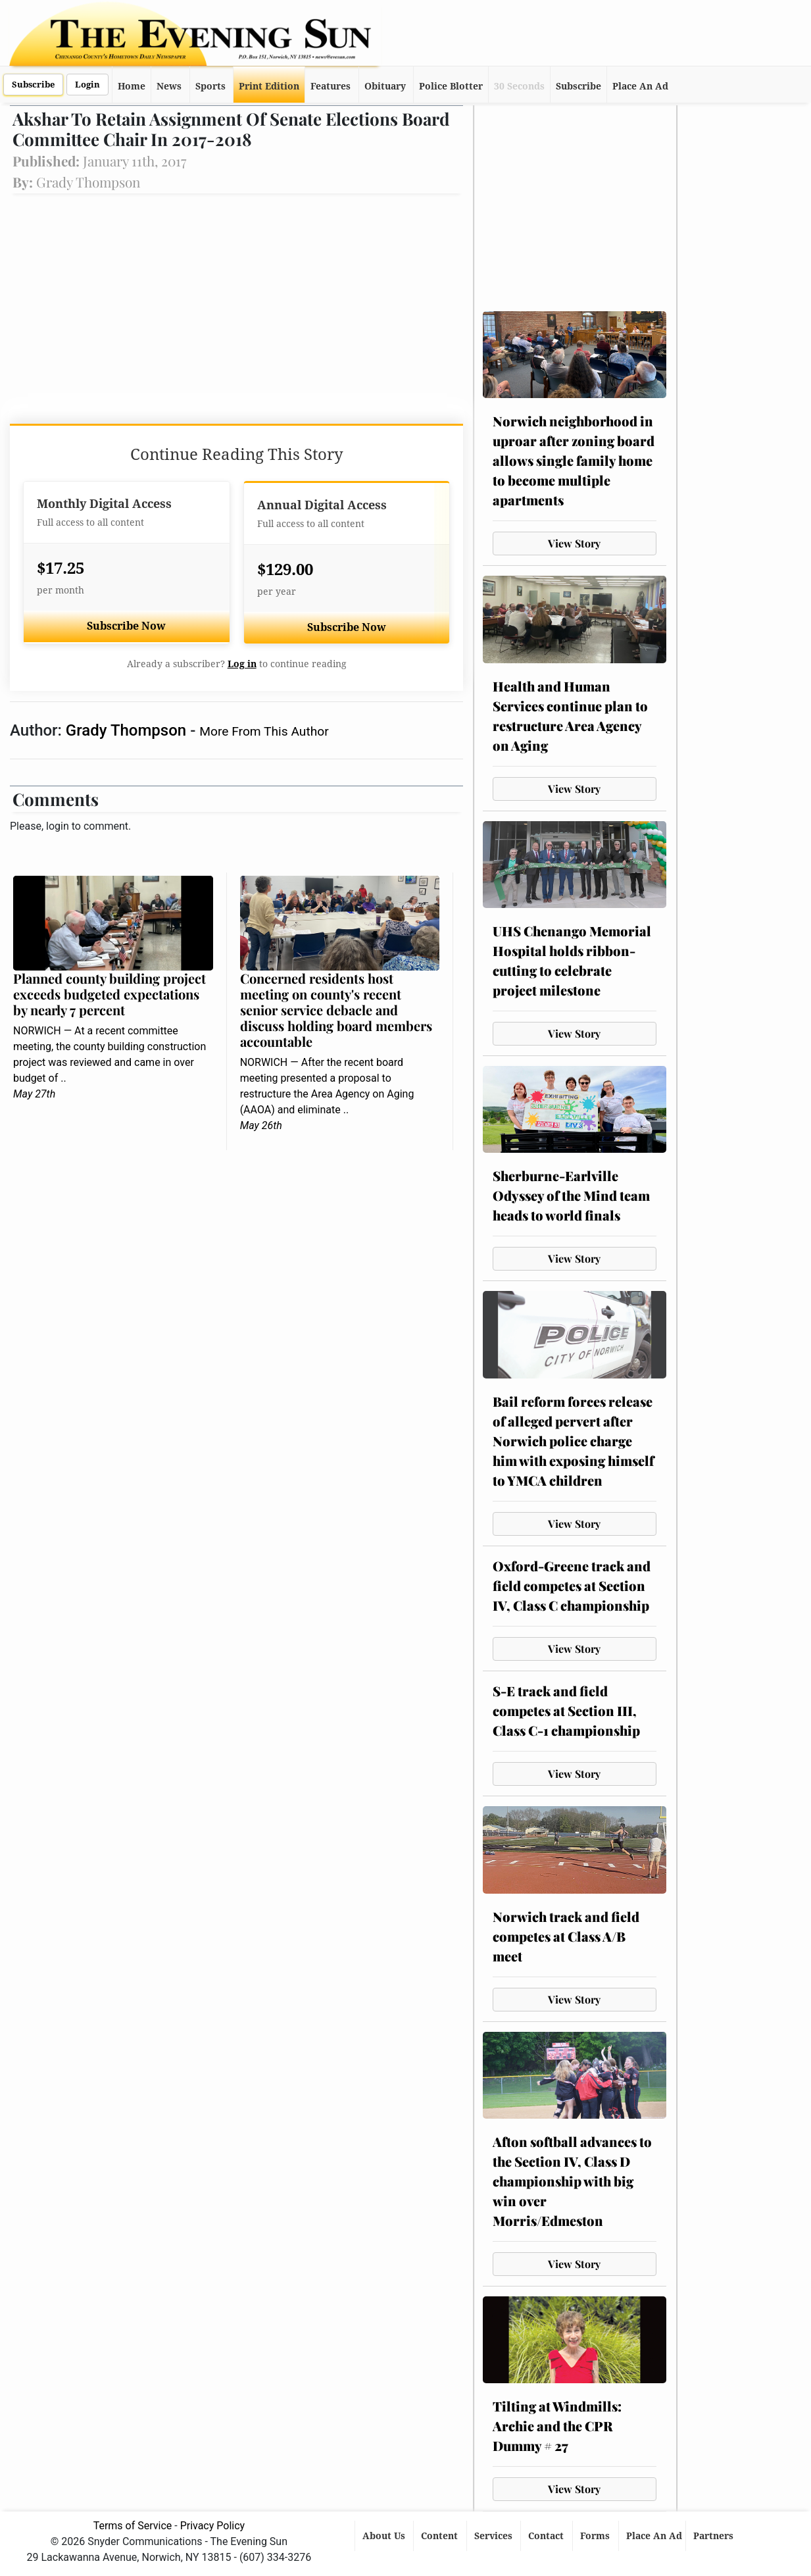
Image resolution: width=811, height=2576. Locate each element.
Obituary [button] (385, 86)
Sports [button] (210, 86)
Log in (242, 664)
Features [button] (330, 86)
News (169, 86)
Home (131, 86)
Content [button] (440, 2536)
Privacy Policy (212, 2525)
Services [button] (494, 2536)
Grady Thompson (128, 730)
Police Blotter (451, 86)
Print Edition (269, 86)
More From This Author (263, 731)
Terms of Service (132, 2525)
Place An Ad (640, 86)
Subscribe (33, 84)
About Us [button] (385, 2536)
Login (87, 84)
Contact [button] (547, 2536)
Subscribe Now (126, 626)
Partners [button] (714, 2536)
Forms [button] (596, 2536)
